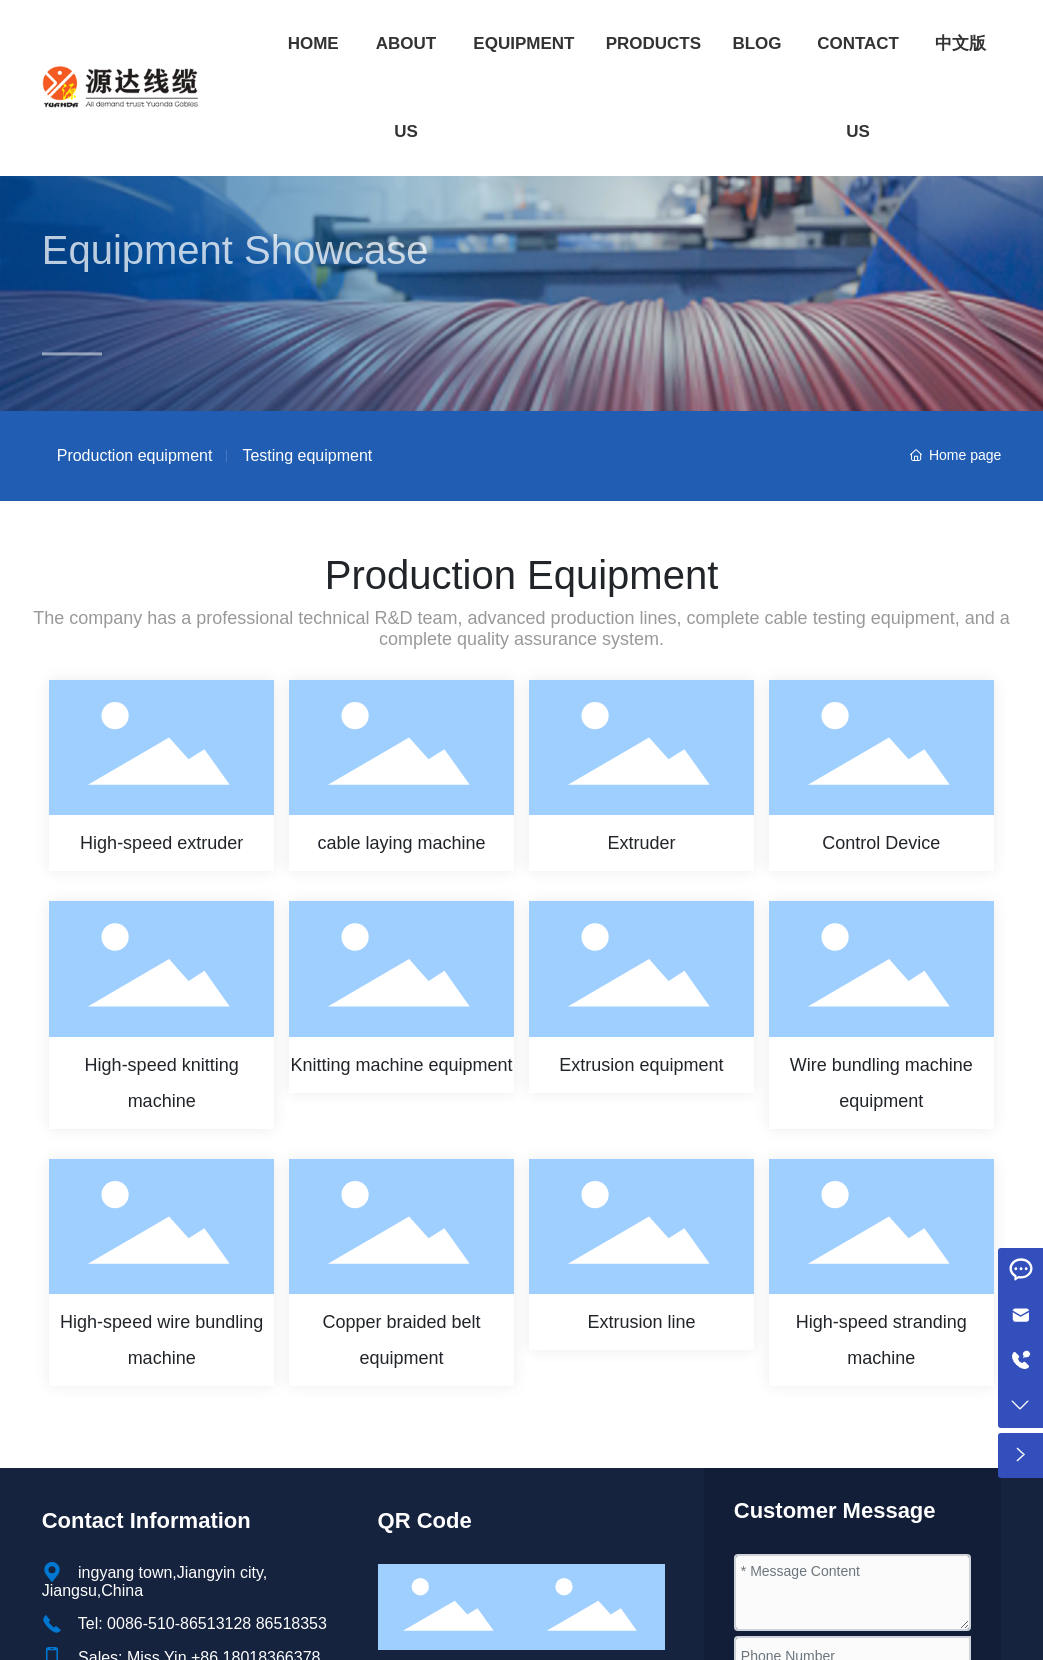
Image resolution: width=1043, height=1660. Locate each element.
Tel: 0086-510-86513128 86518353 (202, 1623)
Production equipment (135, 455)
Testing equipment (307, 455)
